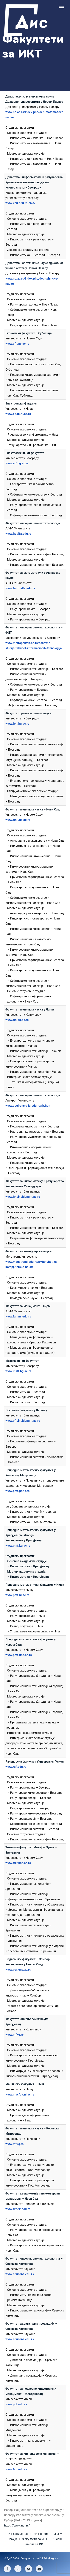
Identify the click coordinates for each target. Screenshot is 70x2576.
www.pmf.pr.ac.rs (17, 1491)
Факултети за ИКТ (34, 2539)
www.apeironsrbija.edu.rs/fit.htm (27, 1105)
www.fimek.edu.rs (17, 2209)
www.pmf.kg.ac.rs (17, 1545)
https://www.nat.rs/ (17, 2525)
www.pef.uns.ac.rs (18, 1969)
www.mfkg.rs (14, 2034)
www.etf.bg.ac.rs (17, 463)
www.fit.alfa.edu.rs (18, 533)
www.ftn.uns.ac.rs (17, 820)
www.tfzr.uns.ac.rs (18, 1863)
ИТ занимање (18, 2534)
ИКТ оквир (41, 2534)
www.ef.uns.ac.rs (17, 343)
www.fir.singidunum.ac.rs (22, 1196)
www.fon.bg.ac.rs (17, 723)
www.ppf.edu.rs (16, 2404)
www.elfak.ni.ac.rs (18, 414)
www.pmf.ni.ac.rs (17, 1595)
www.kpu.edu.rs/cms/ (20, 203)
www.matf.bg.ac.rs (18, 1371)
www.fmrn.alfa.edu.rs (20, 588)
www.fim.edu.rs (16, 2469)
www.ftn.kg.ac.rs (17, 1020)
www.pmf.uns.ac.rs (18, 1655)
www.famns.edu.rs (18, 1316)
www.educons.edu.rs (19, 2274)
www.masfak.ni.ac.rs (19, 2094)
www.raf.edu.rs (15, 1766)
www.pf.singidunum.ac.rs (22, 1420)
